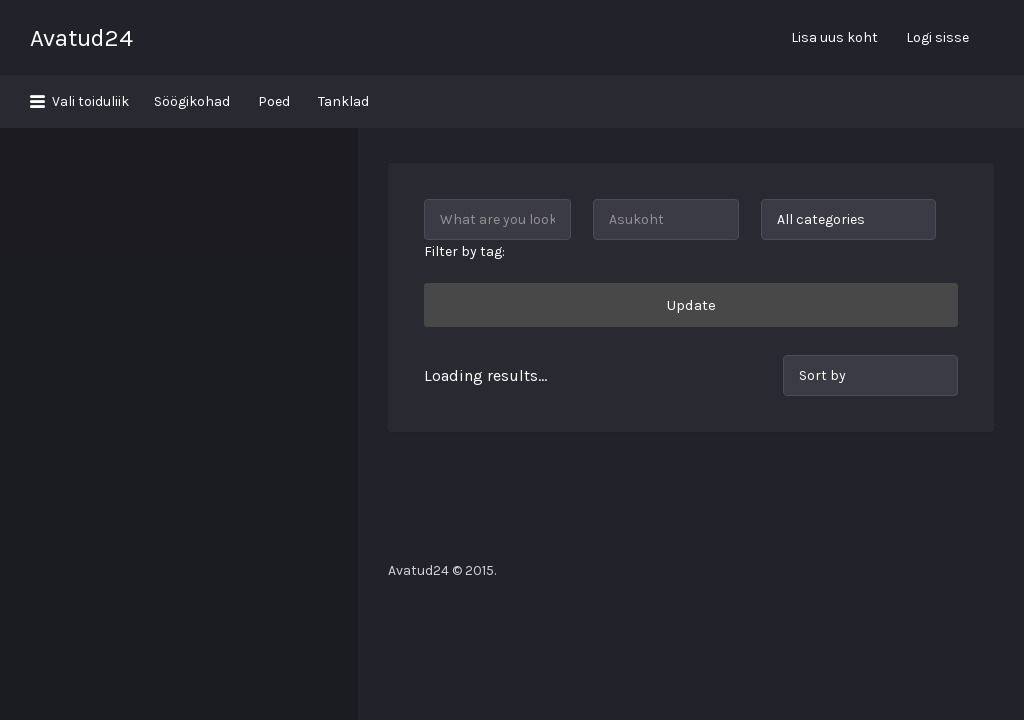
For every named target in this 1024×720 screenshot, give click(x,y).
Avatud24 (81, 38)
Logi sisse (937, 37)
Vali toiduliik (90, 101)
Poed (274, 101)
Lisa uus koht (834, 37)
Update (691, 252)
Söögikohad (192, 101)
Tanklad (343, 101)
